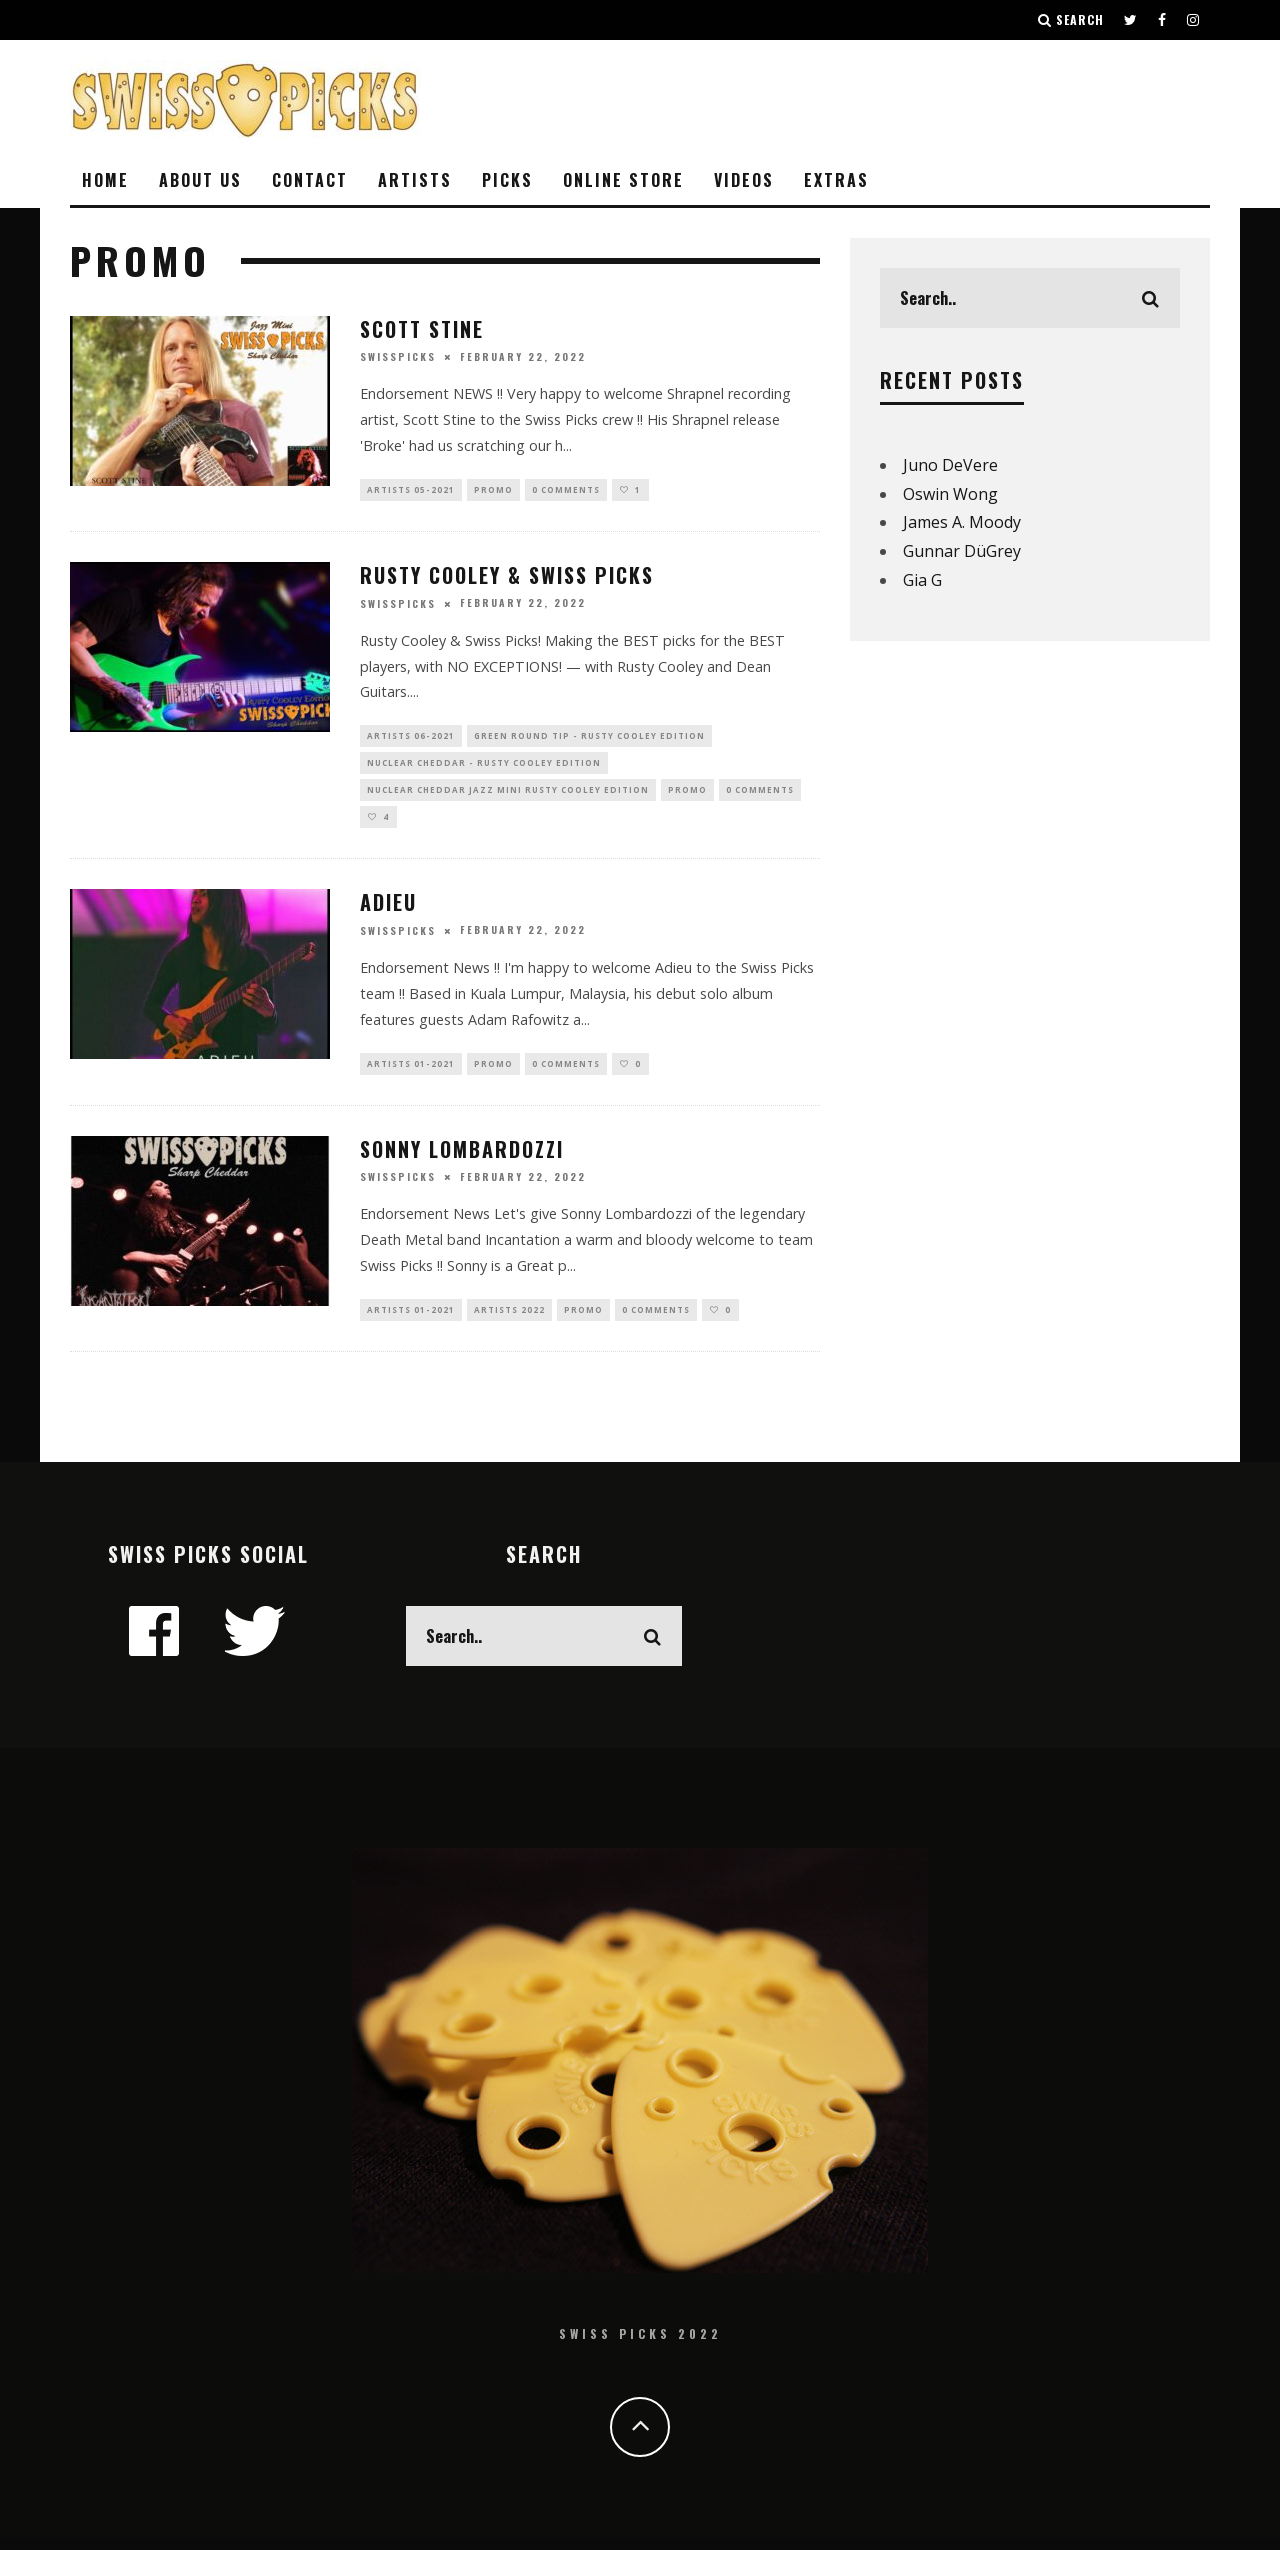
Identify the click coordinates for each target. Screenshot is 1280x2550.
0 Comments (566, 490)
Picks (507, 180)
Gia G (922, 580)
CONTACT (310, 180)
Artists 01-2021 (411, 1076)
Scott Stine (422, 329)
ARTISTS (415, 180)
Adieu (388, 914)
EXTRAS (836, 180)
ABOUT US (200, 180)
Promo (493, 490)
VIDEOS (744, 180)
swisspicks (398, 356)
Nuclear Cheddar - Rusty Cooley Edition (484, 768)
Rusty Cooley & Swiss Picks (507, 577)
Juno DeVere (950, 465)
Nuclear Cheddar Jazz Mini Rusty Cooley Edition (508, 798)
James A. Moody (962, 522)
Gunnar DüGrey (962, 551)
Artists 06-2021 (411, 739)
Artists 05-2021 (411, 490)
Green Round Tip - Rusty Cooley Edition (589, 739)
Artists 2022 (509, 1325)
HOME (105, 180)
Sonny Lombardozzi (462, 1163)
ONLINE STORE (623, 180)
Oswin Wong (950, 494)
